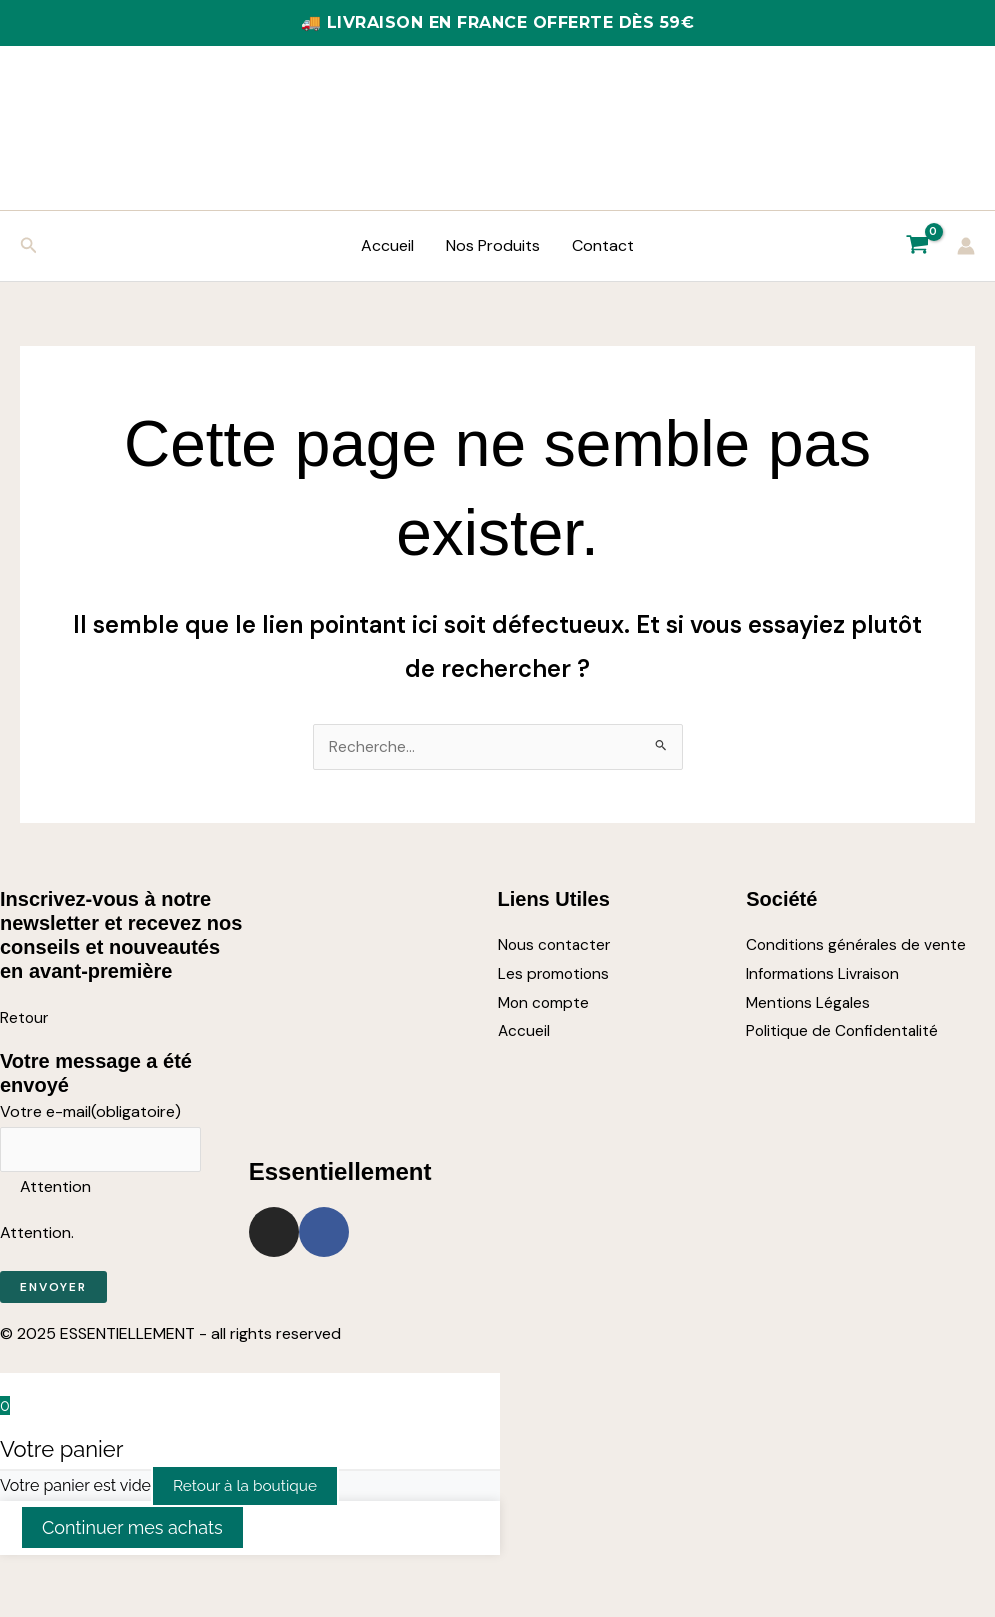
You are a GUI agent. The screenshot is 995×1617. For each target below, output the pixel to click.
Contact (603, 245)
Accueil (387, 245)
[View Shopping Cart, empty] (917, 246)
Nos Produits (493, 245)
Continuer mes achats (132, 1530)
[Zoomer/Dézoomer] (20, 1577)
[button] (29, 246)
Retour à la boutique (248, 1488)
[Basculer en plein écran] (64, 1577)
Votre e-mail (90, 1112)
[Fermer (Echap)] (152, 1577)
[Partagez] (108, 1577)
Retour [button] (25, 1018)
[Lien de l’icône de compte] (966, 246)
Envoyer (53, 1290)
